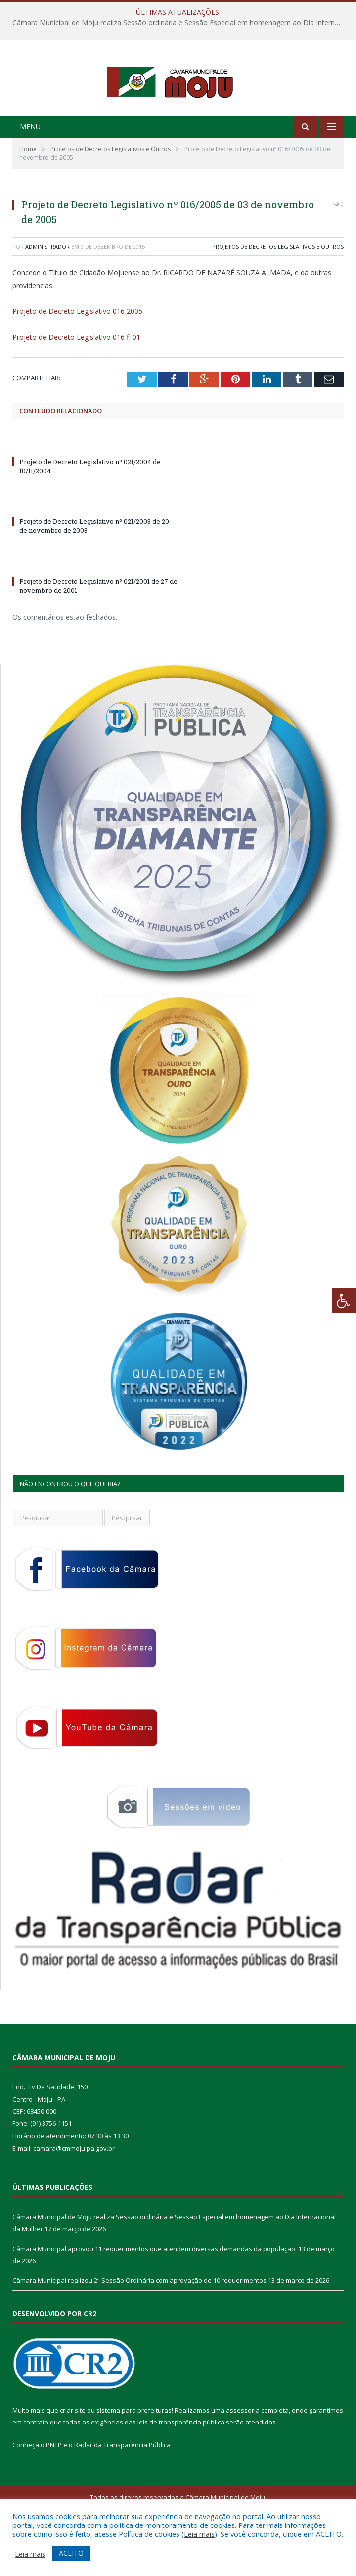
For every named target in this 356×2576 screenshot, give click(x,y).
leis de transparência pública (180, 2463)
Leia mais (199, 2534)
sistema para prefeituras (134, 2450)
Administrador (47, 287)
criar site (73, 2450)
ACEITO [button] (71, 2553)
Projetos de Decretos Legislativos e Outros (278, 287)
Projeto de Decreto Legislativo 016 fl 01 (76, 377)
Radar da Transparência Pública (122, 2485)
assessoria (243, 2450)
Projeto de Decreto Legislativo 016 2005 (77, 351)
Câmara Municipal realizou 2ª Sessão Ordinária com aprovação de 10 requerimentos (139, 2321)
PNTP (54, 2485)
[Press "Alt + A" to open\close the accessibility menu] (344, 1300)
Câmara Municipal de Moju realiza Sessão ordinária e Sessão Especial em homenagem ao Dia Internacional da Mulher (180, 22)
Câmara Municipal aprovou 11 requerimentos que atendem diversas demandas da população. (154, 2289)
